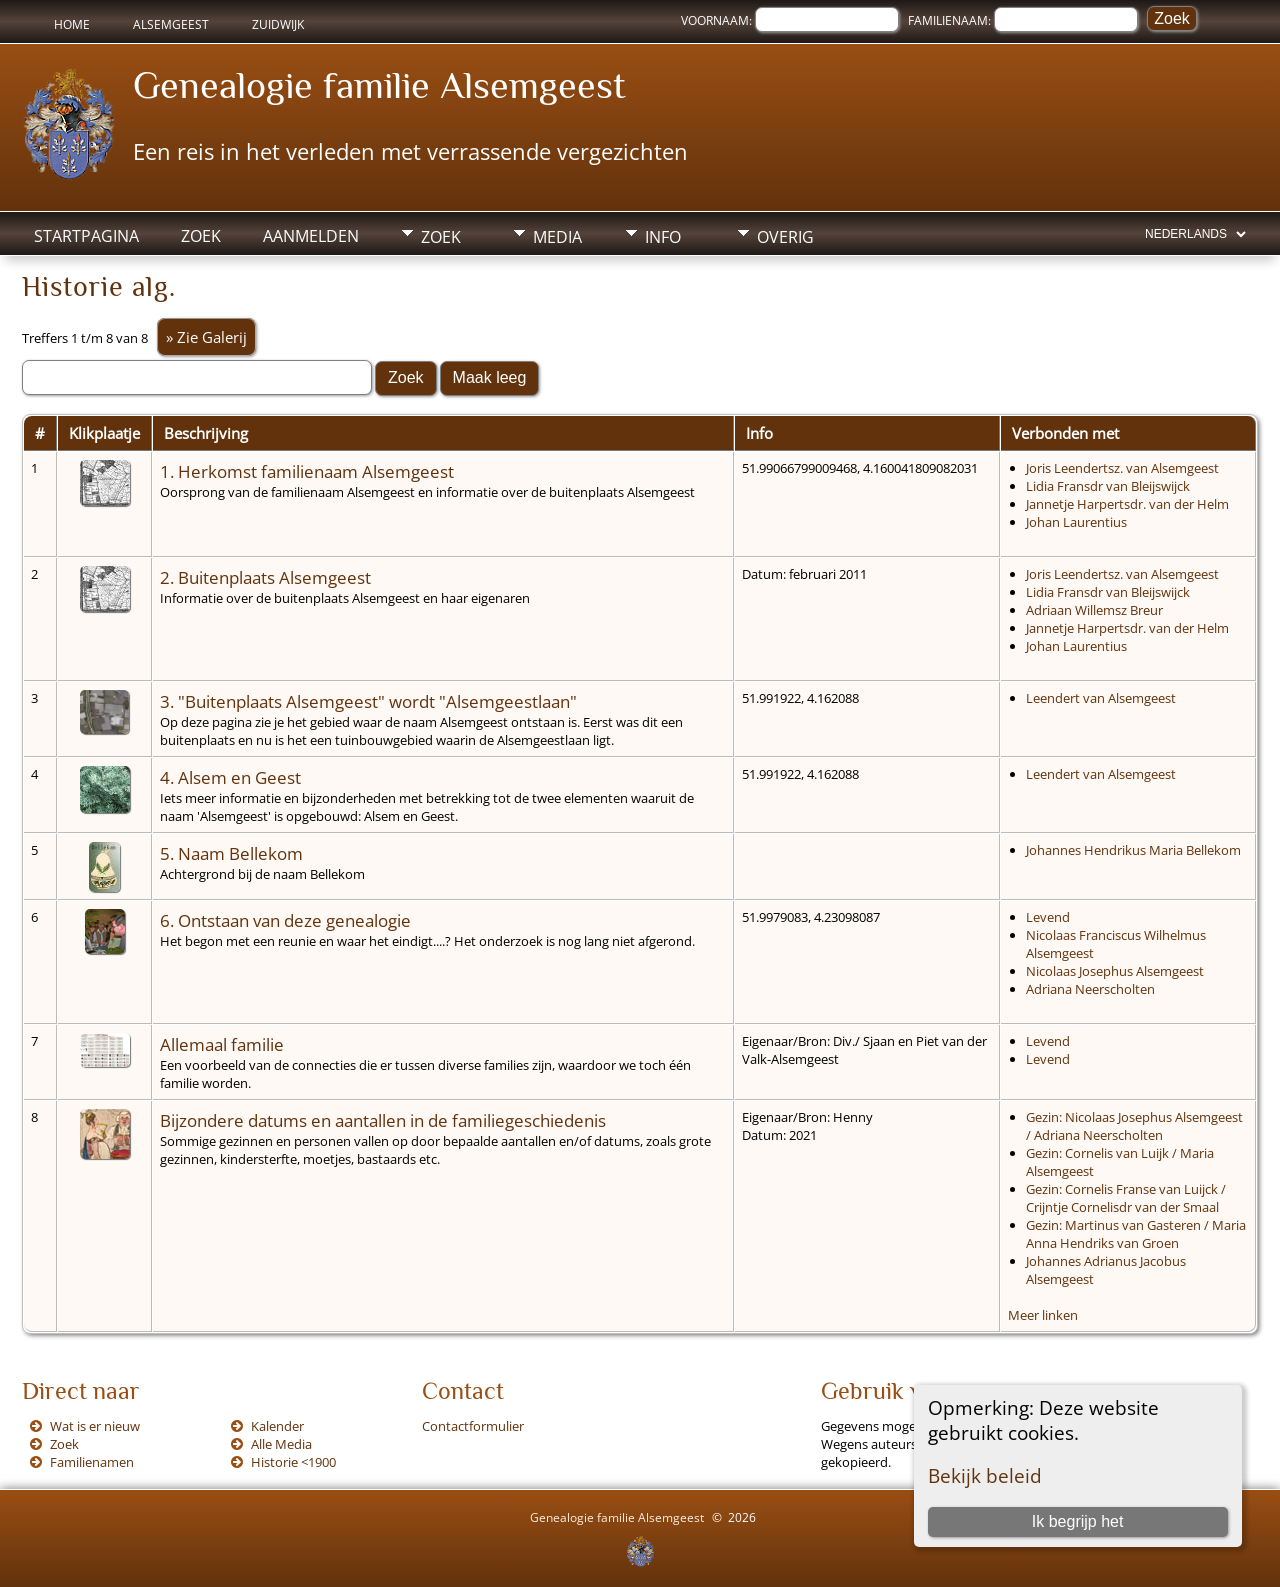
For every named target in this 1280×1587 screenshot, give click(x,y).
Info (663, 237)
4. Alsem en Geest (230, 777)
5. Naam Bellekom (231, 853)
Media (557, 237)
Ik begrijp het (1078, 1521)
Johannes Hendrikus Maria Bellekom (1133, 850)
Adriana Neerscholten (1090, 989)
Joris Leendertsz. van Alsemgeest (1122, 468)
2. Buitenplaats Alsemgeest (265, 577)
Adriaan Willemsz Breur (1094, 610)
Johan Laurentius (1076, 522)
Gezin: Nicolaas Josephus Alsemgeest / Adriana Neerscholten (1134, 1126)
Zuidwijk (278, 24)
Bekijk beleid (985, 1475)
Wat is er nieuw (95, 1426)
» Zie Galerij (206, 337)
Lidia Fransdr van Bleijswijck (1108, 486)
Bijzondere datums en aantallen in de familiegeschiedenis (383, 1120)
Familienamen (92, 1462)
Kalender (277, 1426)
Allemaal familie (222, 1044)
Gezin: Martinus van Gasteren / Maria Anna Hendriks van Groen (1136, 1234)
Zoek (201, 236)
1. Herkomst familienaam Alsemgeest (307, 471)
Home (72, 24)
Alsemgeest (171, 24)
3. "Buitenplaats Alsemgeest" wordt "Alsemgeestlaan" (368, 701)
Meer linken (1043, 1315)
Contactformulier (473, 1426)
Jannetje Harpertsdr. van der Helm (1127, 504)
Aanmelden (311, 236)
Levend (1048, 917)
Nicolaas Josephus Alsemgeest (1115, 971)
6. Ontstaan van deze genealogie (285, 920)
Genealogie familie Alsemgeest (379, 85)
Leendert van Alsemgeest (1101, 698)
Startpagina (86, 236)
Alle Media (281, 1444)
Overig (785, 237)
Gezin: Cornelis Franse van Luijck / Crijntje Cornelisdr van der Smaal (1126, 1198)
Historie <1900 (293, 1462)
